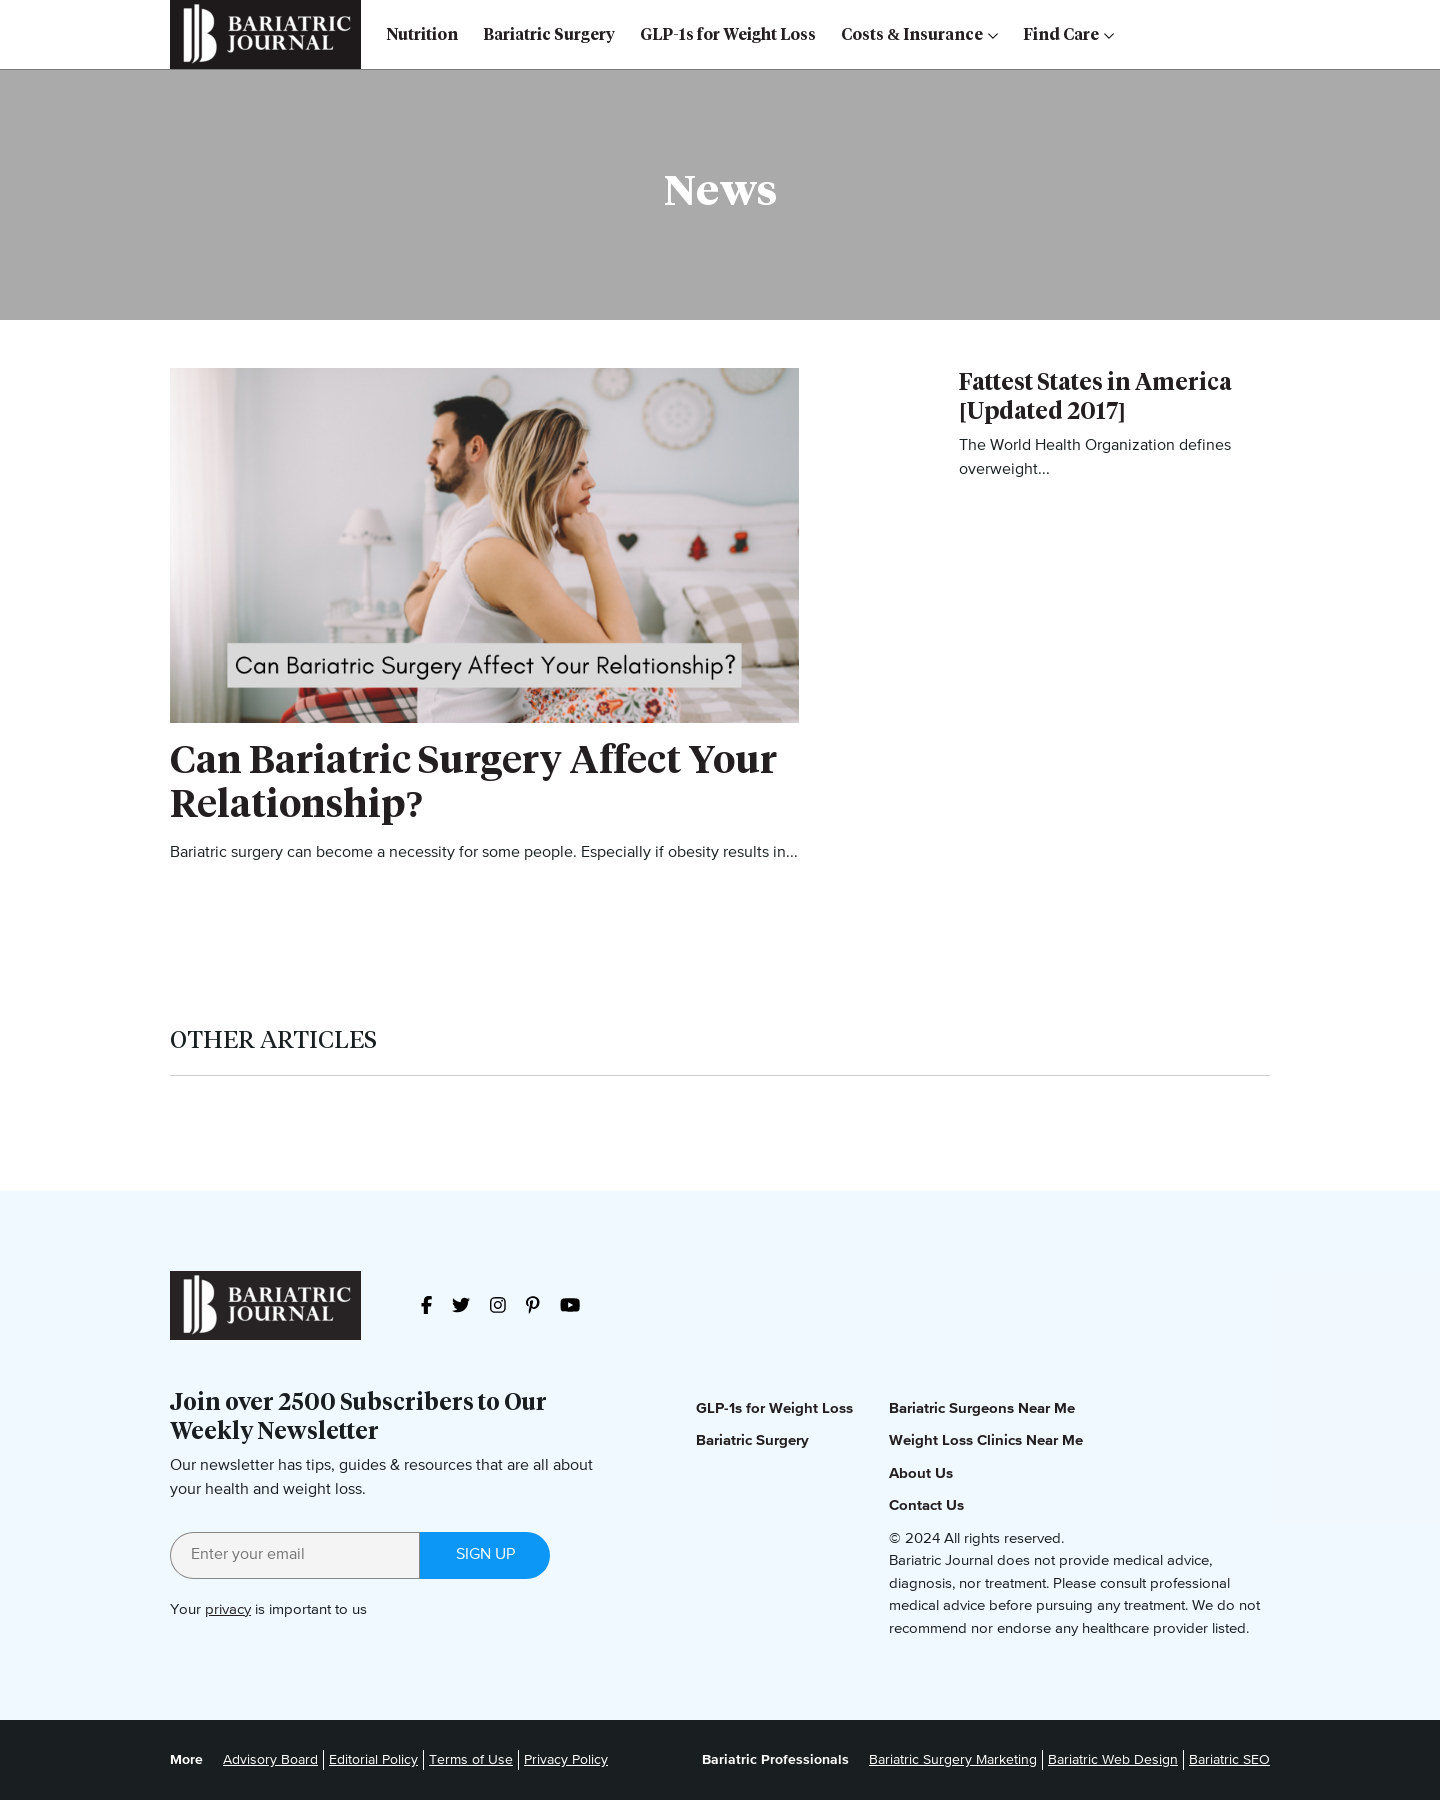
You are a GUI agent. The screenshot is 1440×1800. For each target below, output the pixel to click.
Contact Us (926, 1505)
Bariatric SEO (1229, 1760)
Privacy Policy (566, 1760)
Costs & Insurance (919, 34)
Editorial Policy (373, 1760)
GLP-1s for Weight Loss (728, 34)
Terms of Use (471, 1760)
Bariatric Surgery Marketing (953, 1760)
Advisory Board (270, 1760)
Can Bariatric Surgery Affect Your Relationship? (473, 781)
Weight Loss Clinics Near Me (986, 1440)
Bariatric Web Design (1113, 1760)
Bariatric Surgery (549, 34)
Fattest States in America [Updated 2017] (1095, 396)
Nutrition (422, 34)
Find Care (1068, 34)
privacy (228, 1609)
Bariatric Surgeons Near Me (982, 1408)
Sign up (485, 1555)
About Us (921, 1473)
